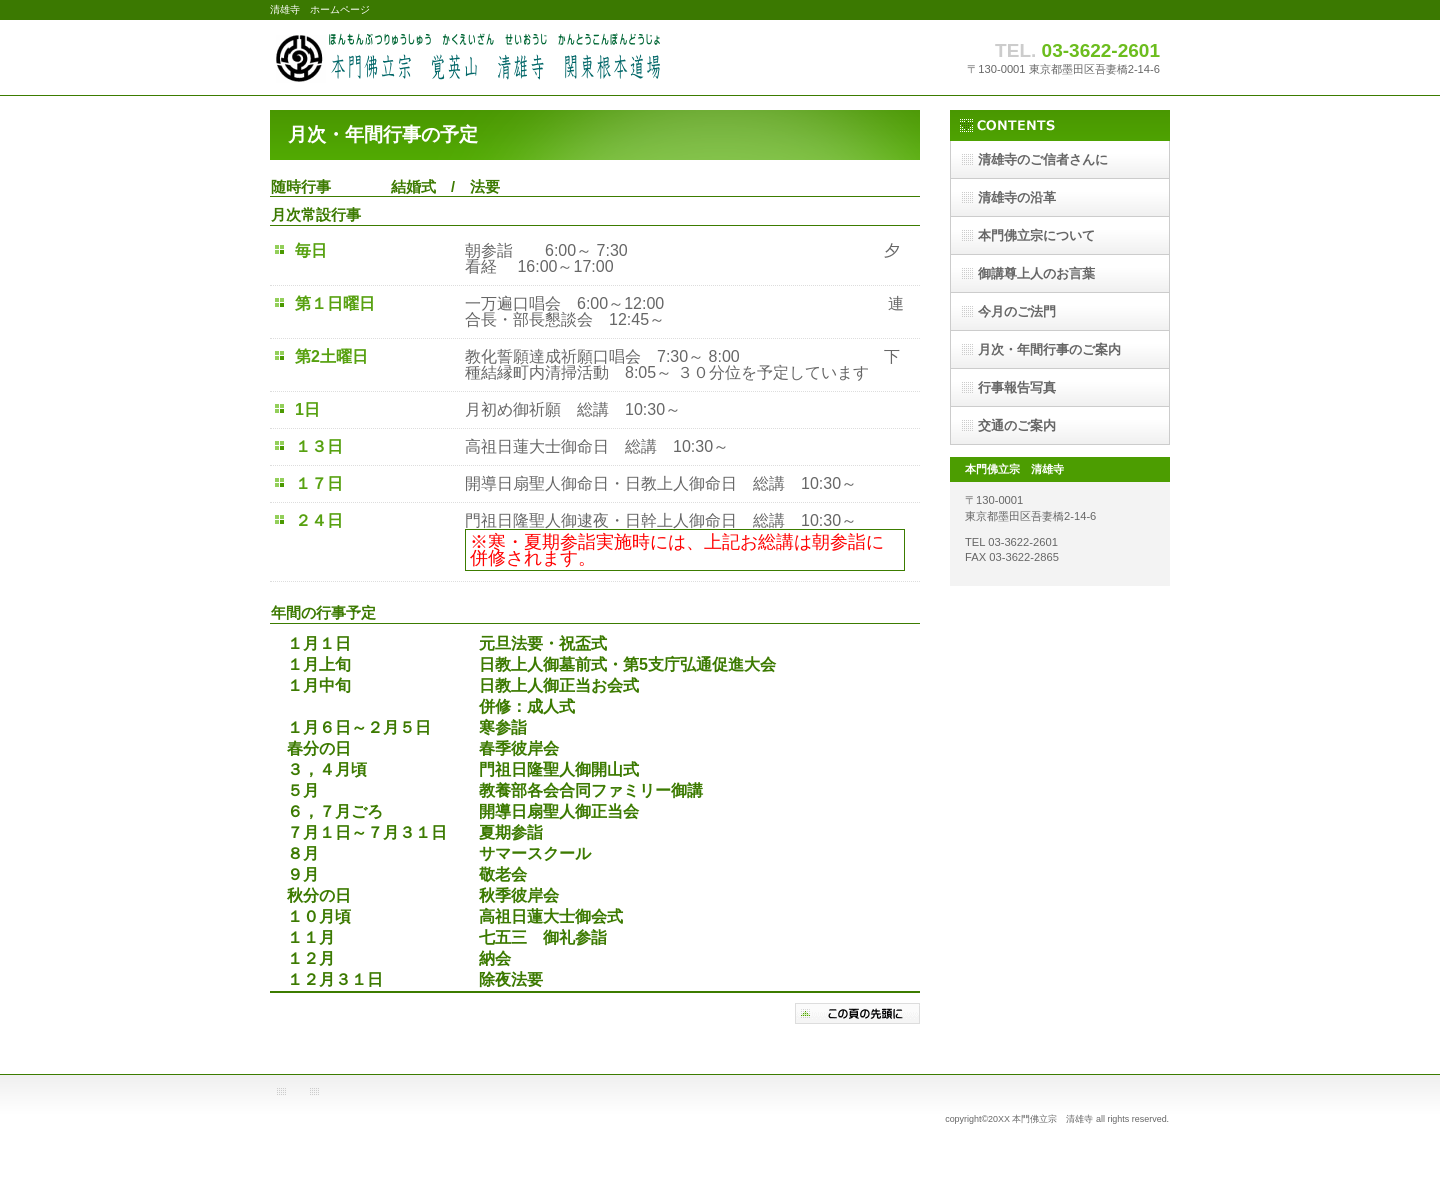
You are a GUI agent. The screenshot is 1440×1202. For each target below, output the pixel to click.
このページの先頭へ (857, 1013)
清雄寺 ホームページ (470, 57)
